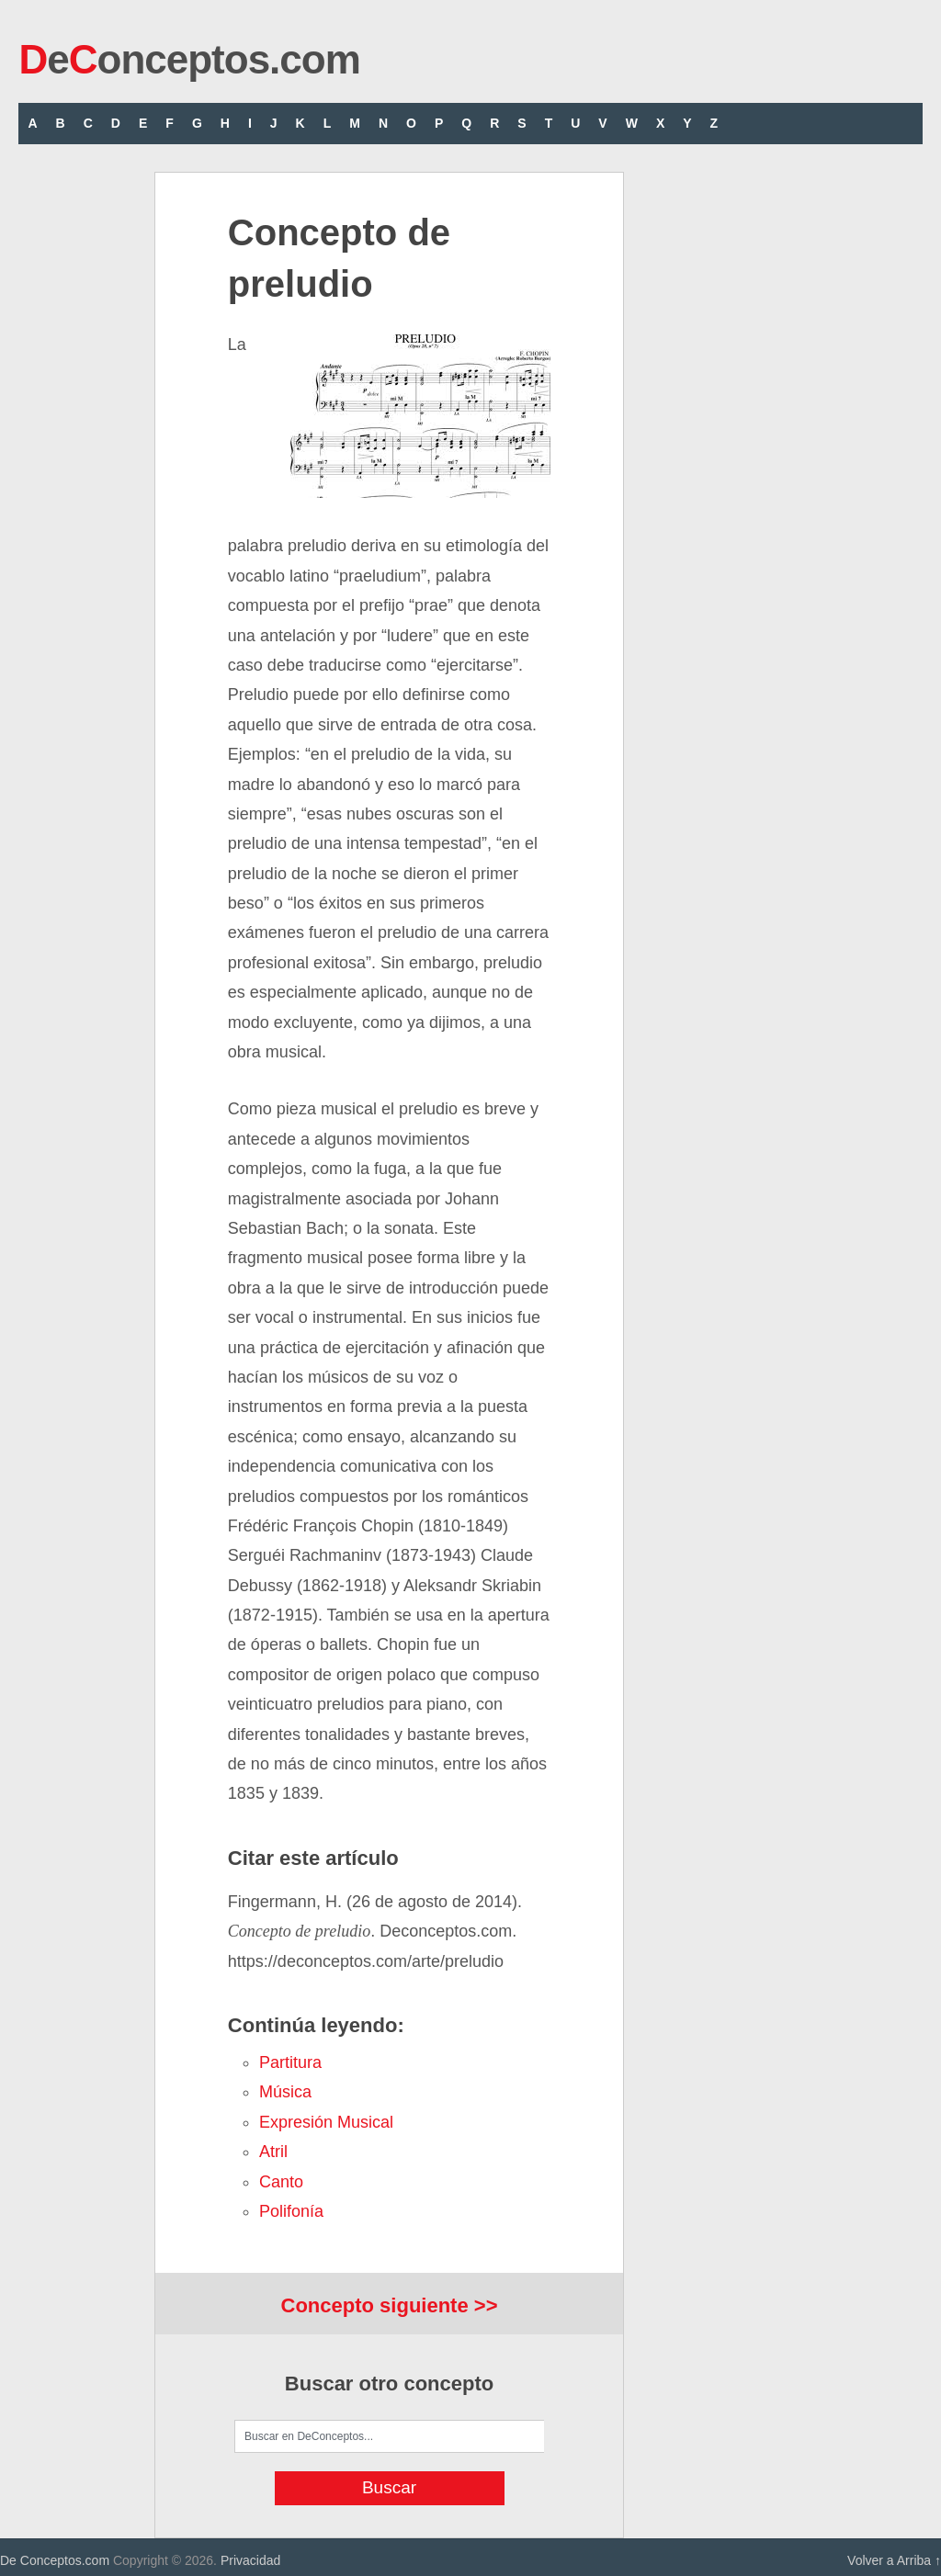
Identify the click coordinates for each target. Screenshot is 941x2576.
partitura (290, 2062)
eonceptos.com (188, 59)
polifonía (291, 2211)
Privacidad (250, 2560)
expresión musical (326, 2122)
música (285, 2092)
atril (273, 2151)
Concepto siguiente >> (389, 2305)
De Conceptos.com (54, 2560)
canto (281, 2182)
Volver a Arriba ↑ (894, 2560)
